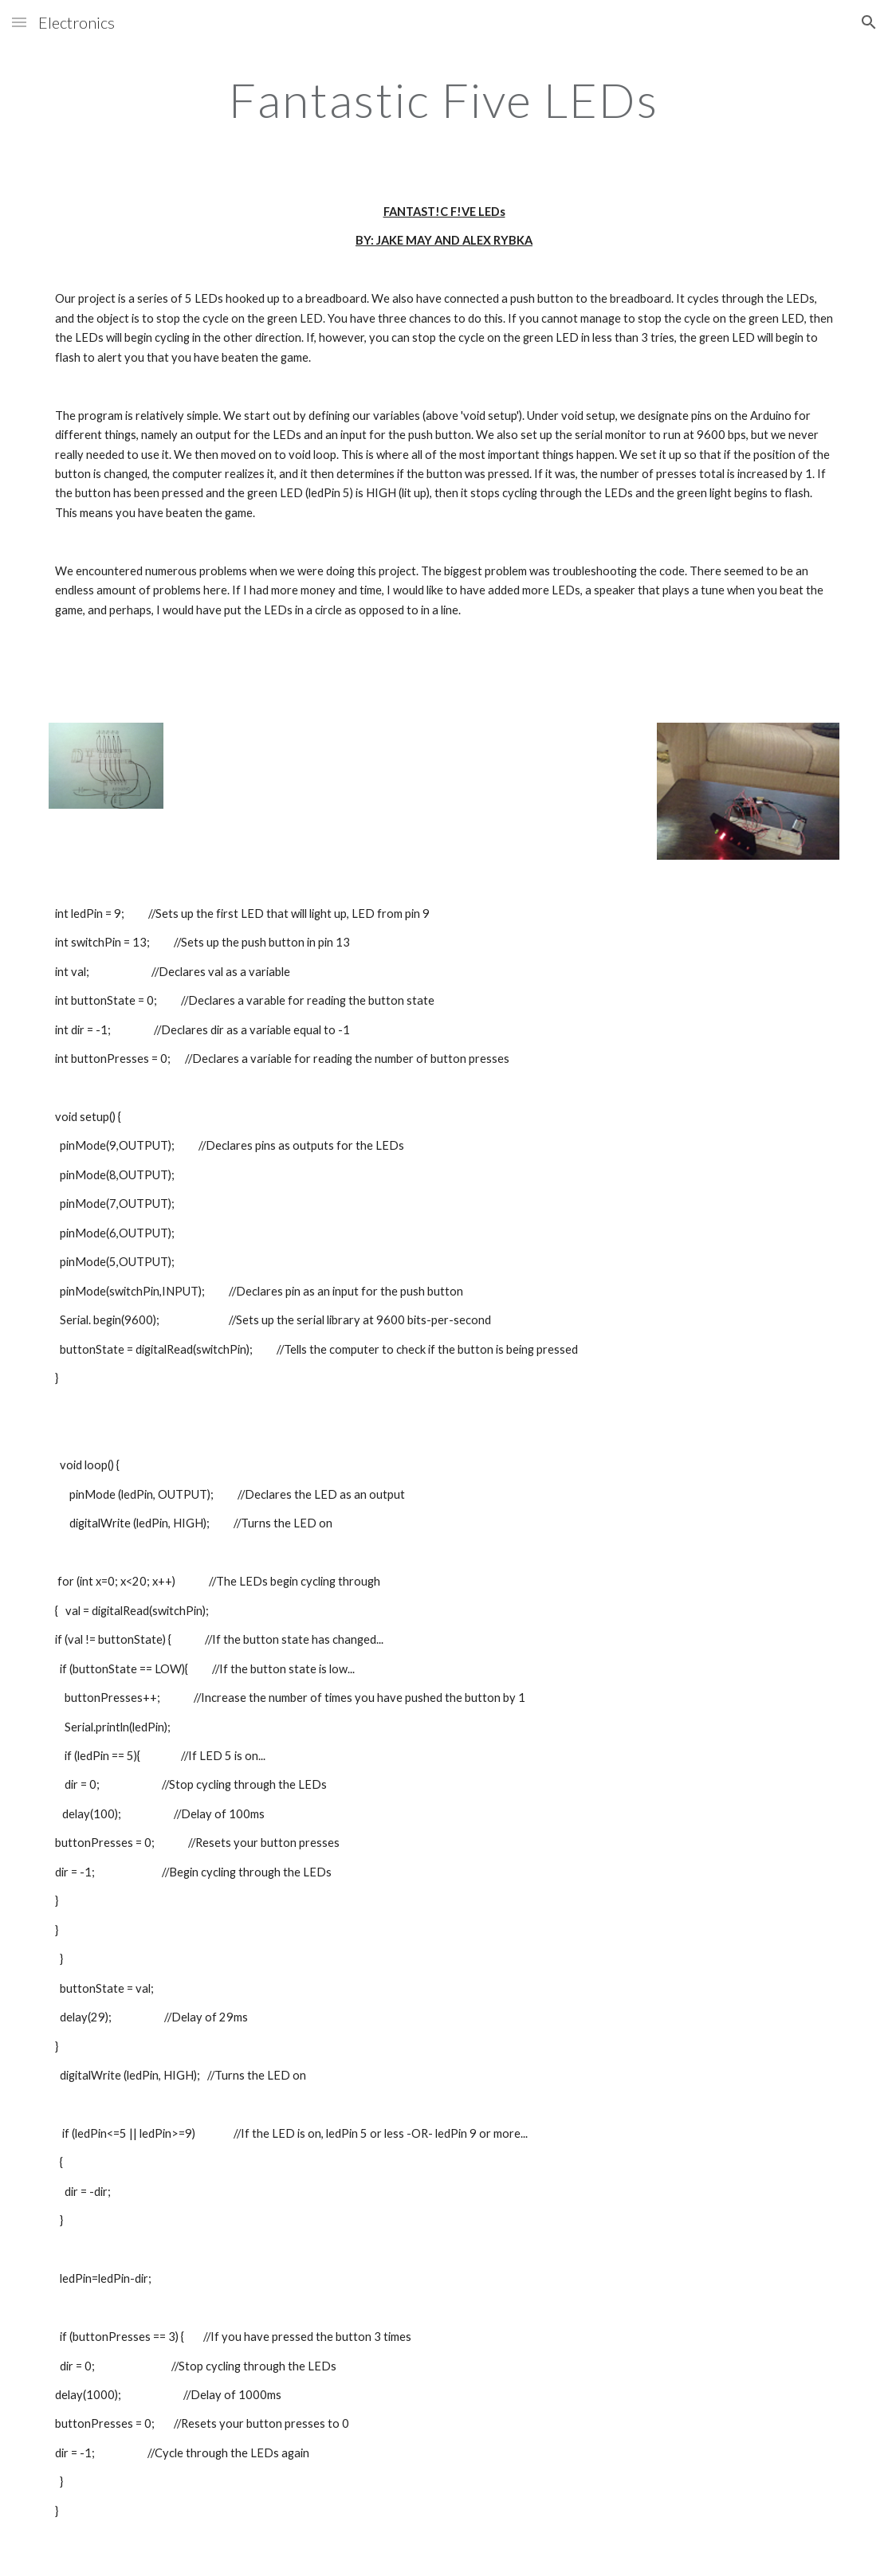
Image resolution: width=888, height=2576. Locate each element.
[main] (443, 99)
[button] (19, 22)
